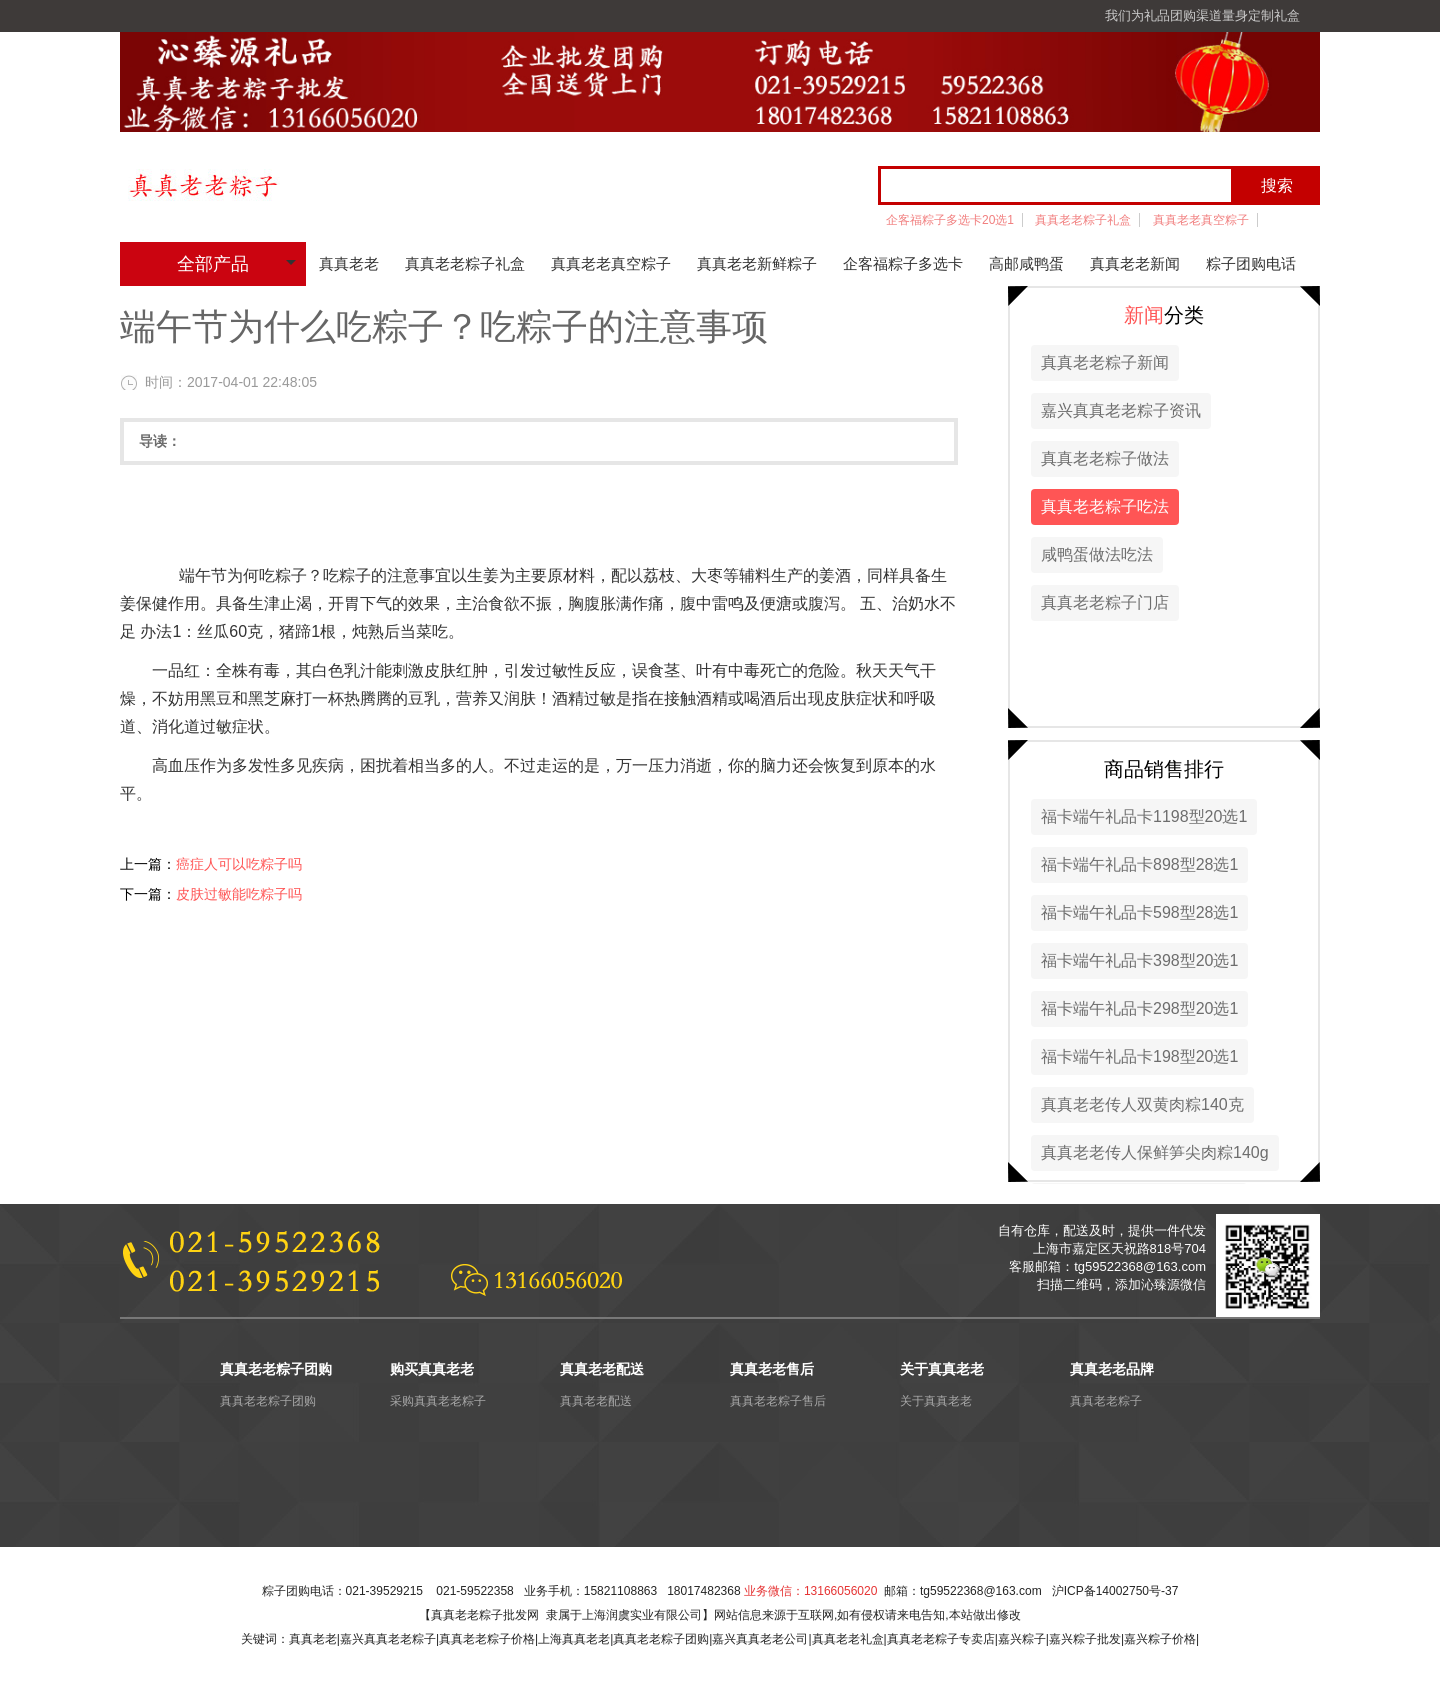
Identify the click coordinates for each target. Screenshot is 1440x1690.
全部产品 (213, 264)
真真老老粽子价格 (487, 1639)
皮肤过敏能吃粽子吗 (239, 894)
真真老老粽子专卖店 (941, 1639)
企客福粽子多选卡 (903, 263)
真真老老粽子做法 (1105, 458)
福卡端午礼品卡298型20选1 (1139, 1008)
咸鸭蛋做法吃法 (1097, 554)
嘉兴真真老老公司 (760, 1639)
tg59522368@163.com (981, 1591)
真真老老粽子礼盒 (1083, 220)
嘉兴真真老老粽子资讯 (1121, 410)
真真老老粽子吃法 (1105, 506)
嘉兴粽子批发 (1085, 1639)
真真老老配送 (596, 1401)
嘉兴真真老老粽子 (388, 1639)
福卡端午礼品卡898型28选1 (1139, 864)
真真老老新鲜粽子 (757, 263)
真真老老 (349, 263)
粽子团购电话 (1251, 263)
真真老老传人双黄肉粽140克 (1142, 1104)
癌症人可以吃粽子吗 (239, 864)
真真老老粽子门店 (1105, 602)
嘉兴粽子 (1022, 1639)
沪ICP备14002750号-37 (1115, 1591)
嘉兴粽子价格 (1160, 1639)
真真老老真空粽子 (1201, 220)
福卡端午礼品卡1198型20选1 (1144, 816)
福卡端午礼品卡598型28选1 (1139, 912)
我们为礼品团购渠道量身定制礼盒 (1202, 15)
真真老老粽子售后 (778, 1401)
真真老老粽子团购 (268, 1401)
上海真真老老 (574, 1639)
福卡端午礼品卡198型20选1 (1139, 1056)
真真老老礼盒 (848, 1639)
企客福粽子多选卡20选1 (950, 220)
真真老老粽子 (1106, 1401)
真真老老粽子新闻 (1105, 362)
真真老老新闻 (1135, 263)
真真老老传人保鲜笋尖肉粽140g (1155, 1152)
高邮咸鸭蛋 (1026, 263)
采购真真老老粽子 (438, 1401)
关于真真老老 (936, 1401)
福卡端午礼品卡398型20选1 (1139, 960)
